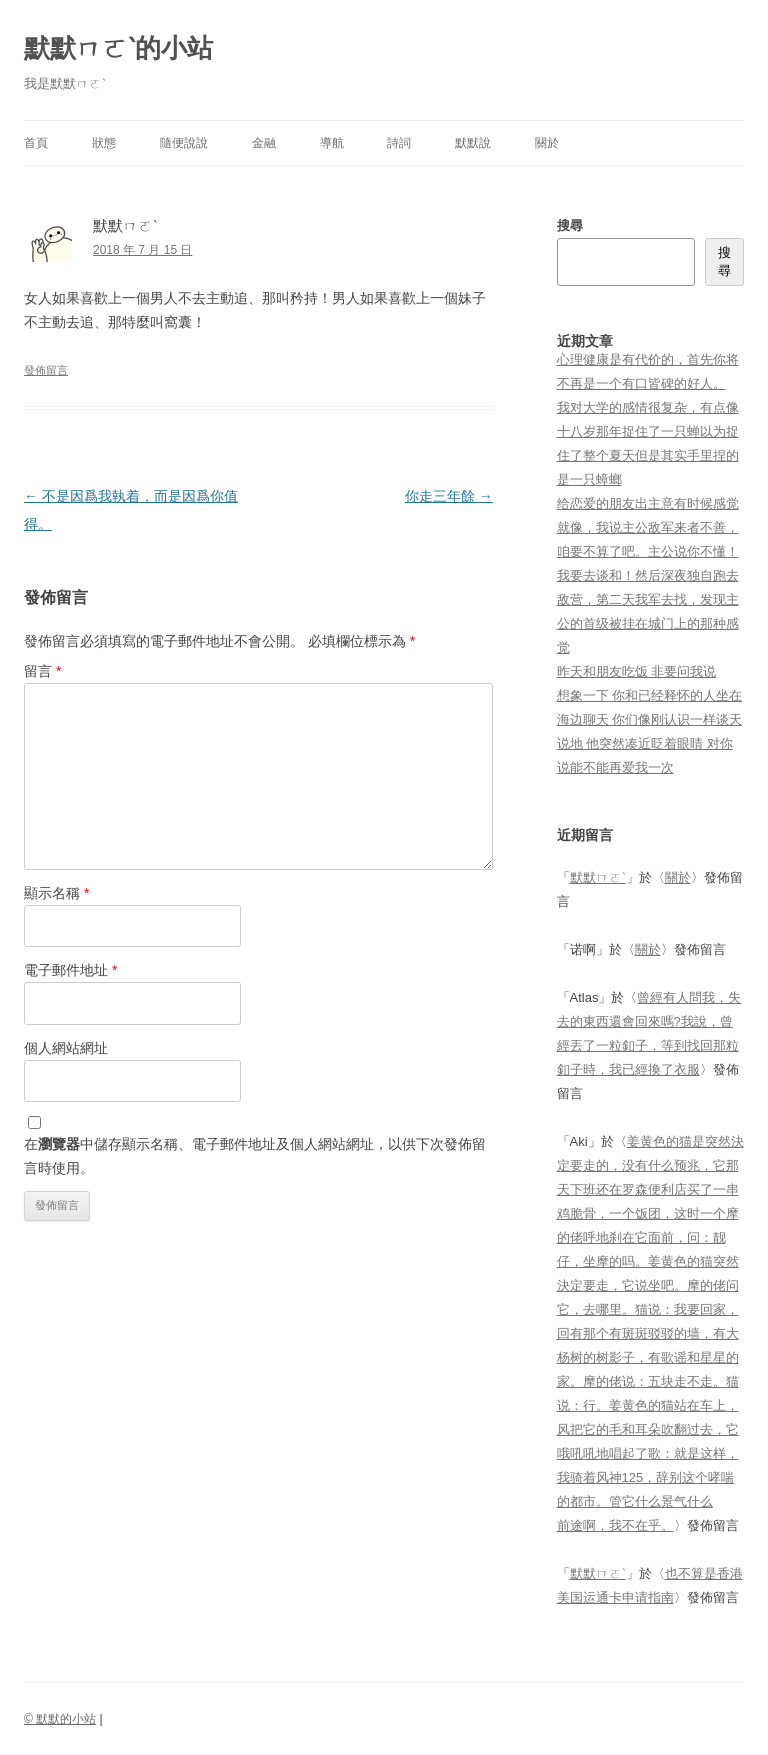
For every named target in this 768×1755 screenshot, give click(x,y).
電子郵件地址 (70, 970)
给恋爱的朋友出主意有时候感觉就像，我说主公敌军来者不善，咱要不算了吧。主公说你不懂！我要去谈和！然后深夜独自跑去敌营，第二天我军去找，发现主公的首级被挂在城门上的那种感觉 (648, 575)
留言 (42, 671)
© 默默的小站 (60, 1719)
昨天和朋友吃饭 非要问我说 (637, 671)
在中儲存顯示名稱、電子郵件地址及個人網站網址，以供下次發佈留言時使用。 (255, 1156)
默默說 (473, 143)
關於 (547, 143)
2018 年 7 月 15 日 (142, 250)
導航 (332, 143)
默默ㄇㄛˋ (598, 877)
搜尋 (570, 225)
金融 (264, 143)
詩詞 (399, 143)
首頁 (36, 143)
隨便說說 (184, 143)
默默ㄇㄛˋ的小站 (118, 48)
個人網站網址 (66, 1048)
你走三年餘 (449, 496)
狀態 (104, 143)
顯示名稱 (56, 893)
